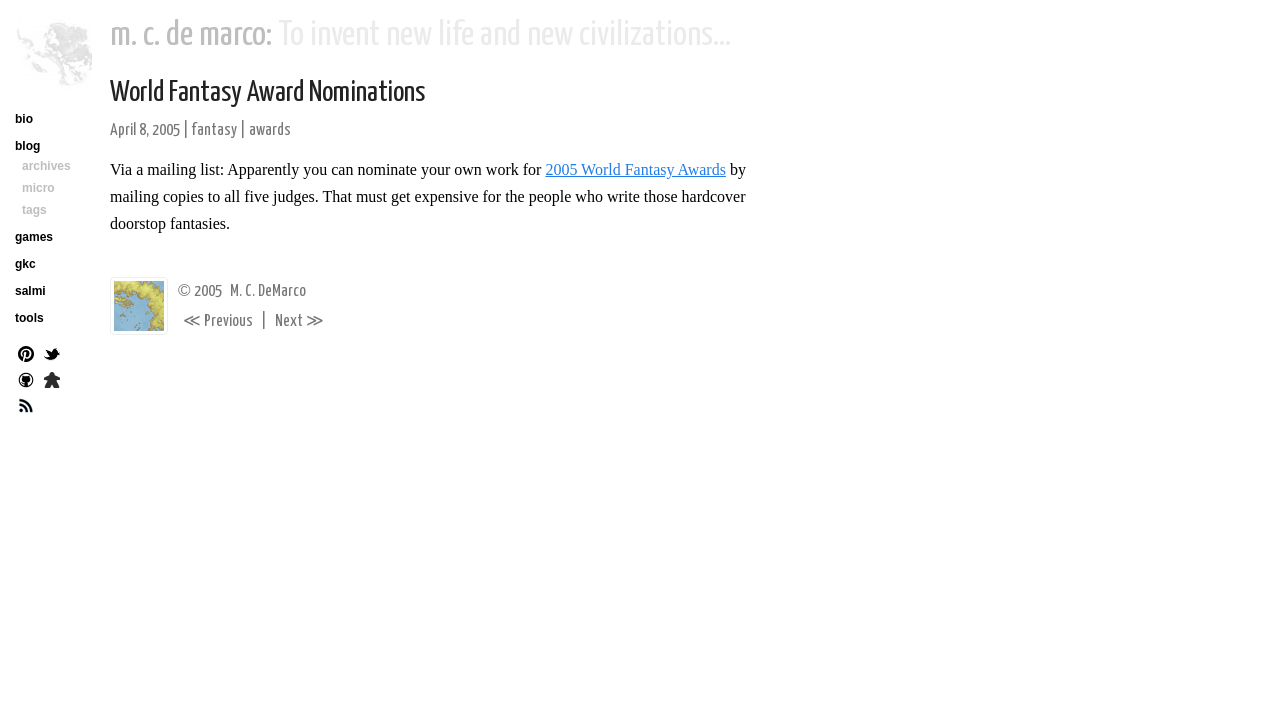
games (34, 237)
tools (29, 318)
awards (270, 130)
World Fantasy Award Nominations (267, 93)
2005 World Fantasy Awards (635, 169)
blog (27, 146)
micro (38, 188)
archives (46, 166)
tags (34, 210)
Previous (218, 321)
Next (299, 321)
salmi (30, 291)
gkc (25, 264)
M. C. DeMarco (268, 291)
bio (24, 119)
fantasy (214, 130)
